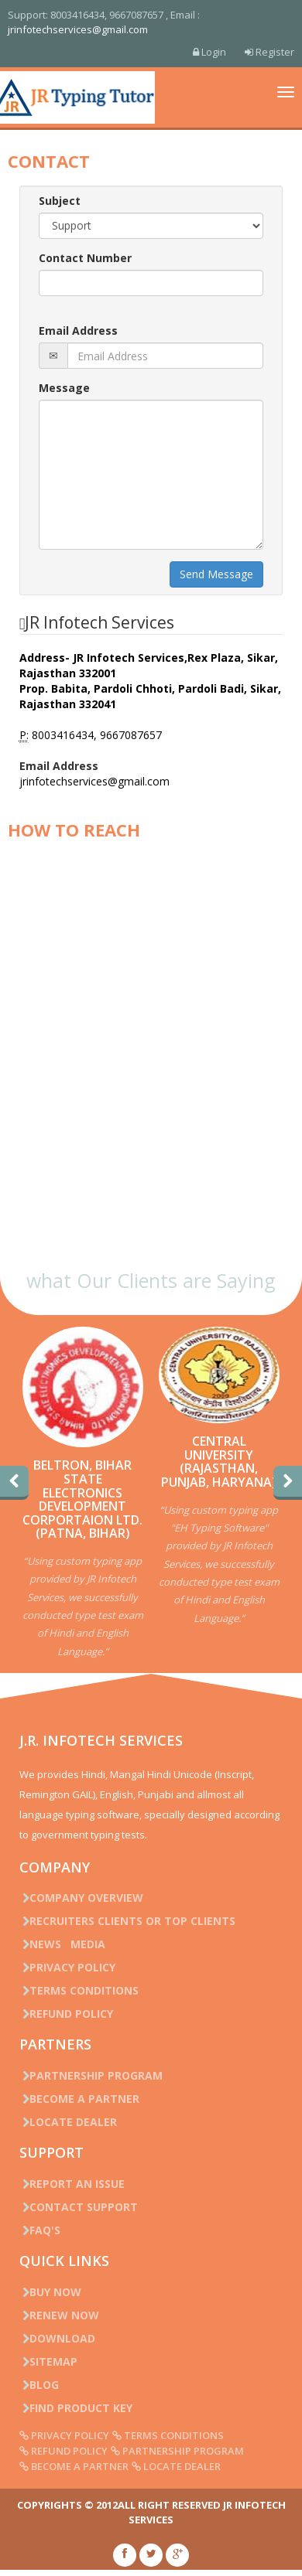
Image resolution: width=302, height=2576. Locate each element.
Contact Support (78, 2206)
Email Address (78, 330)
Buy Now (50, 2292)
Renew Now (59, 2315)
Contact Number (85, 257)
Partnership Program (91, 2075)
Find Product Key (75, 2408)
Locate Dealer (68, 2121)
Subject (60, 200)
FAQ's (39, 2230)
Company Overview (81, 1897)
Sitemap (48, 2361)
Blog (39, 2384)
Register (269, 52)
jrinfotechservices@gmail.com (78, 29)
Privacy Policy (67, 1967)
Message (64, 387)
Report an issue (72, 2183)
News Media (62, 1944)
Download (57, 2338)
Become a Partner (79, 2098)
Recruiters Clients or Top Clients (127, 1920)
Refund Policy (66, 2013)
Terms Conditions (79, 1990)
